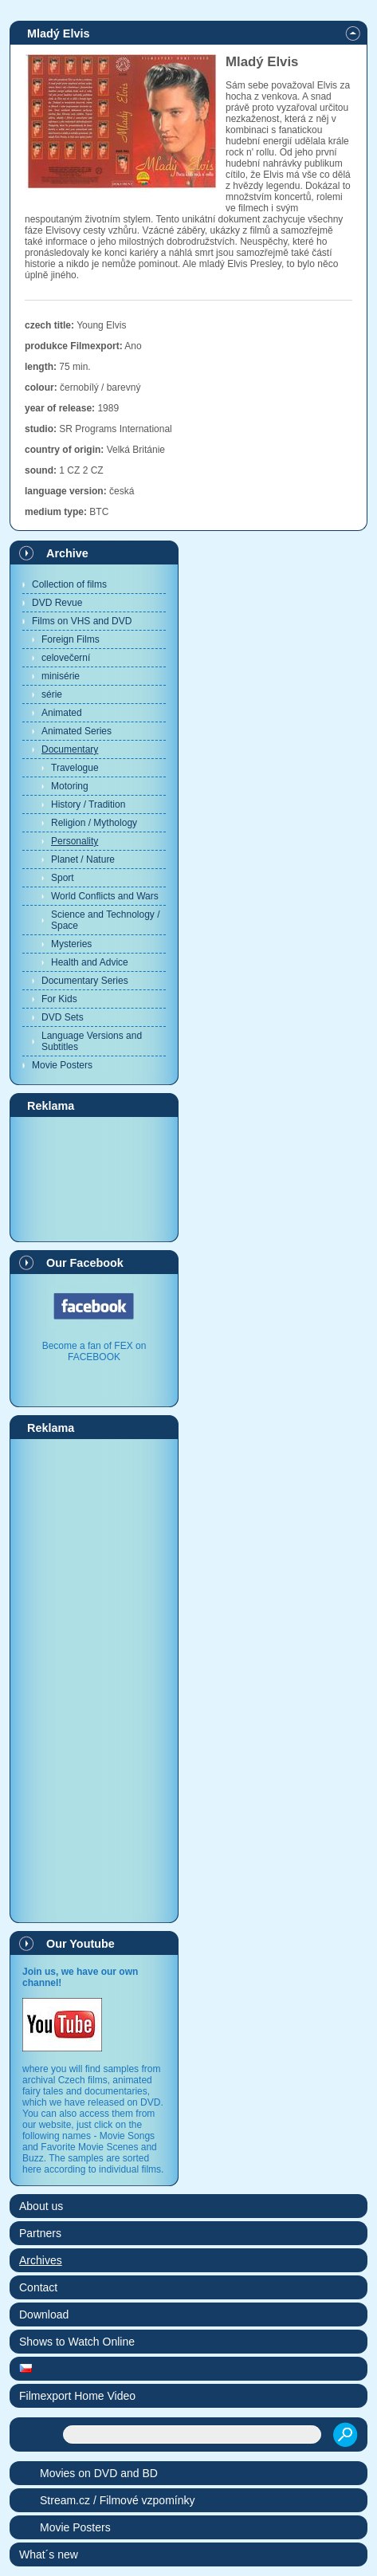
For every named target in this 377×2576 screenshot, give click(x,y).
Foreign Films (70, 639)
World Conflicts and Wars (105, 896)
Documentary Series (84, 980)
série (51, 694)
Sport (62, 877)
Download (44, 2314)
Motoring (69, 786)
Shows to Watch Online (77, 2341)
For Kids (59, 999)
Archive (67, 553)
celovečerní (65, 657)
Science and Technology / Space (105, 920)
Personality (74, 841)
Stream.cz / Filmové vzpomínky (117, 2500)
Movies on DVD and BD (99, 2473)
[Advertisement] (94, 1178)
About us (41, 2206)
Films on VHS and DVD (82, 621)
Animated (61, 712)
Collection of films (69, 584)
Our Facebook (85, 1263)
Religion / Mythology (94, 822)
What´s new (48, 2554)
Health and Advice (89, 962)
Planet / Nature (83, 859)
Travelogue (75, 767)
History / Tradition (88, 804)
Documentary (69, 749)
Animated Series (76, 731)
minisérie (60, 676)
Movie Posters (62, 1065)
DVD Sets (62, 1017)
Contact (38, 2287)
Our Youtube (80, 1943)
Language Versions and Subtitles (91, 1041)
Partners (40, 2233)
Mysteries (71, 944)
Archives (40, 2260)
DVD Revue (57, 602)
